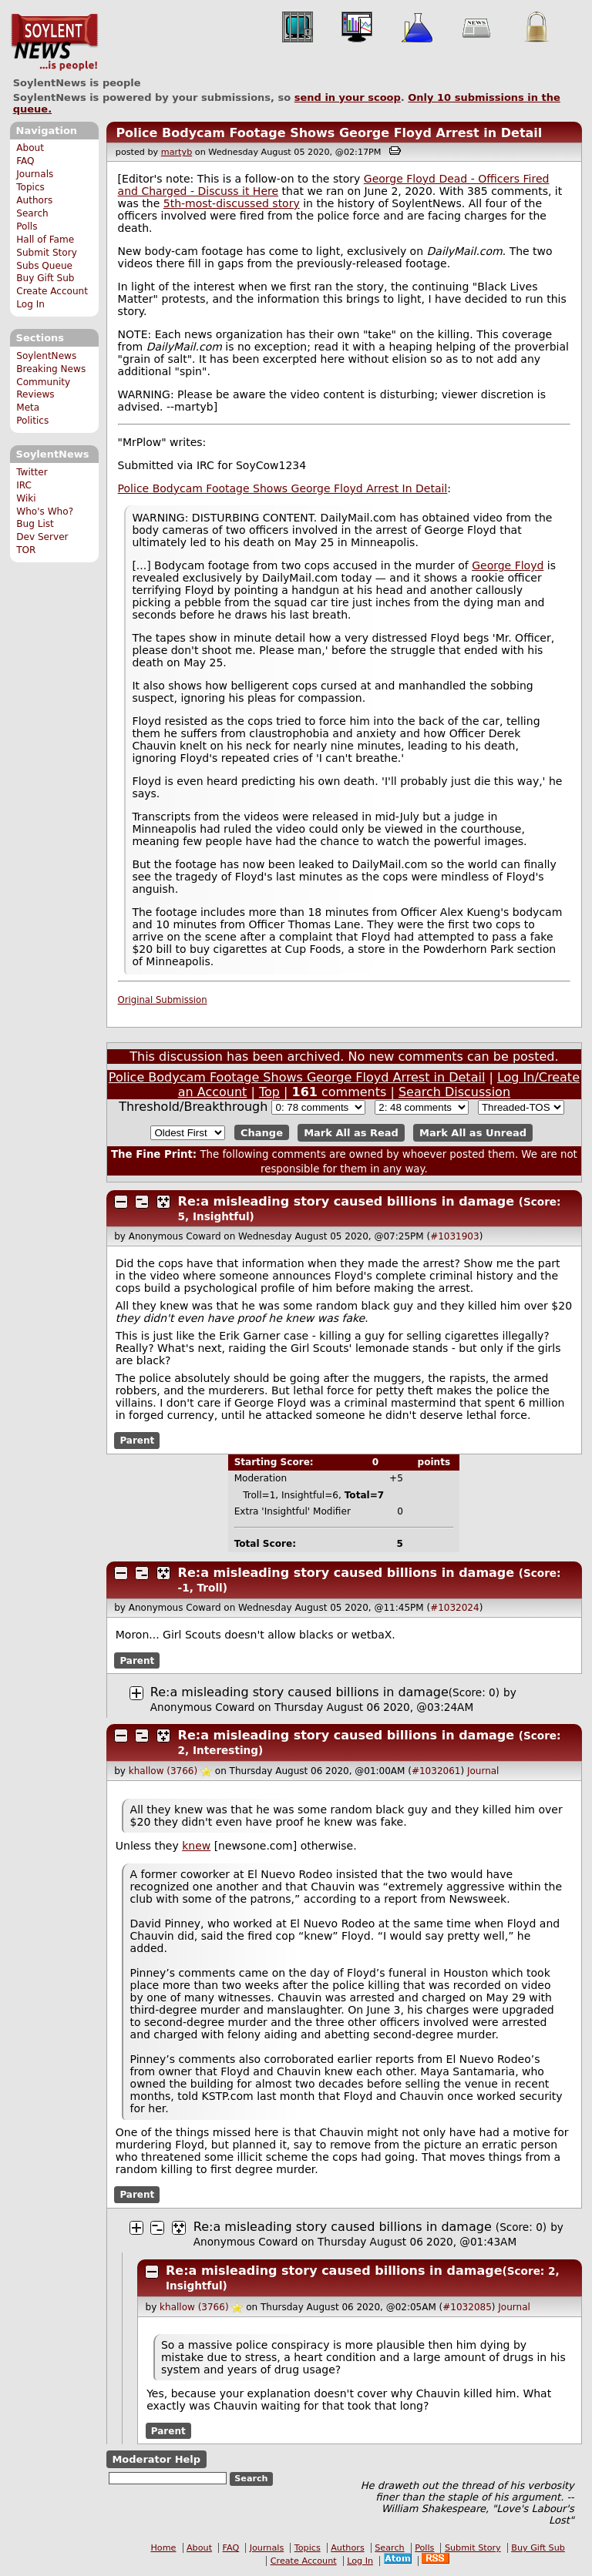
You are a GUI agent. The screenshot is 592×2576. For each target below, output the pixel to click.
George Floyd (507, 565)
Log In (30, 304)
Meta (27, 407)
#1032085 (467, 2307)
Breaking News (51, 369)
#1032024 (454, 1607)
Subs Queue (44, 265)
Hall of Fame (45, 239)
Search (32, 213)
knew (196, 1846)
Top (269, 1092)
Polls (26, 226)
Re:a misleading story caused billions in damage (346, 1201)
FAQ (25, 161)
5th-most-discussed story (231, 203)
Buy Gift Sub (45, 278)
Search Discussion (454, 1092)
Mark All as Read (351, 1133)
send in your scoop (347, 97)
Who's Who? (44, 511)
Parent (136, 1440)
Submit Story (46, 252)
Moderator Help (156, 2459)
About (30, 148)
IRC (24, 485)
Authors (34, 200)
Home (163, 2548)
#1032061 (436, 1771)
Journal (483, 1771)
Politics (32, 420)
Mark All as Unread (472, 1133)
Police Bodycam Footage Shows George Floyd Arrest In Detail (283, 488)
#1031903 (454, 1236)
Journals (34, 174)
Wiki (25, 498)
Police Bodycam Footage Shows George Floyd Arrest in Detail (329, 133)
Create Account (52, 291)
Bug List (35, 523)
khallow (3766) (163, 1771)
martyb (176, 152)
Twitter (31, 472)
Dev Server (42, 537)
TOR (25, 550)
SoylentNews (54, 42)
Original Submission (162, 1000)
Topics (30, 187)
